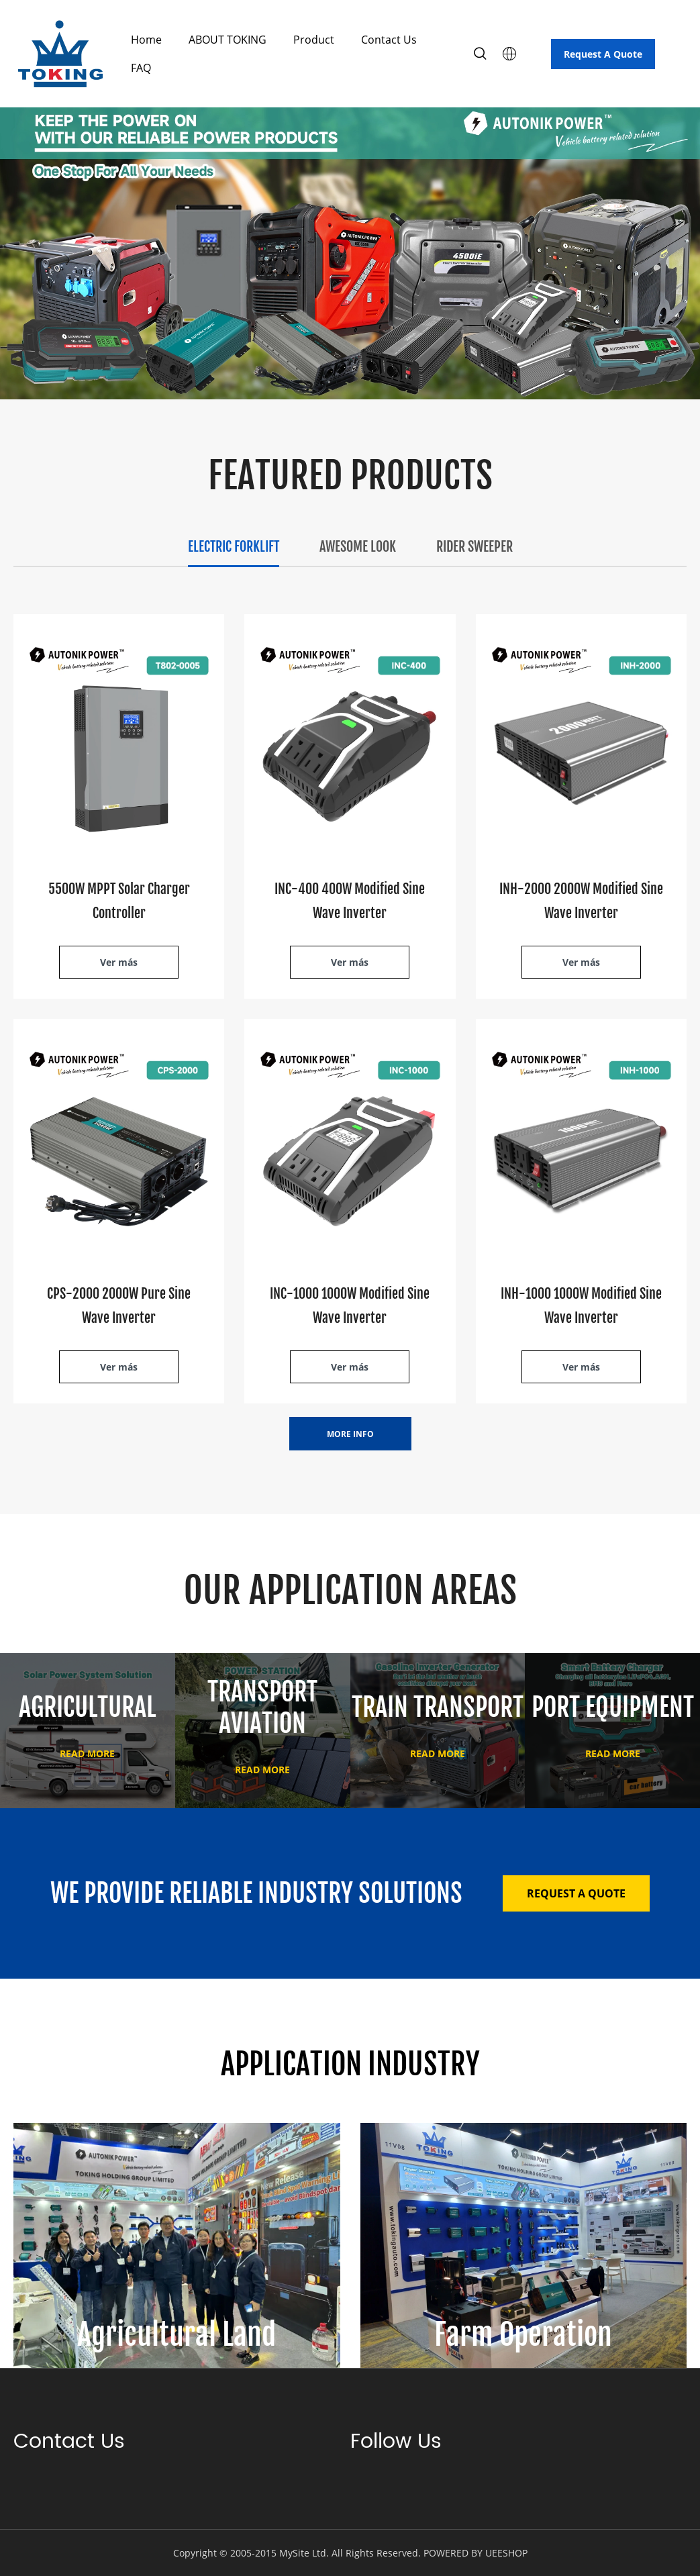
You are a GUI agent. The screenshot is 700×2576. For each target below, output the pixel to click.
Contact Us (389, 39)
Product (313, 39)
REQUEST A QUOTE (576, 1893)
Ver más (119, 962)
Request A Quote (603, 54)
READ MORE (87, 1753)
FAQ (141, 67)
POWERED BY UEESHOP (475, 2552)
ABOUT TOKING (227, 39)
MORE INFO (350, 1434)
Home (146, 39)
